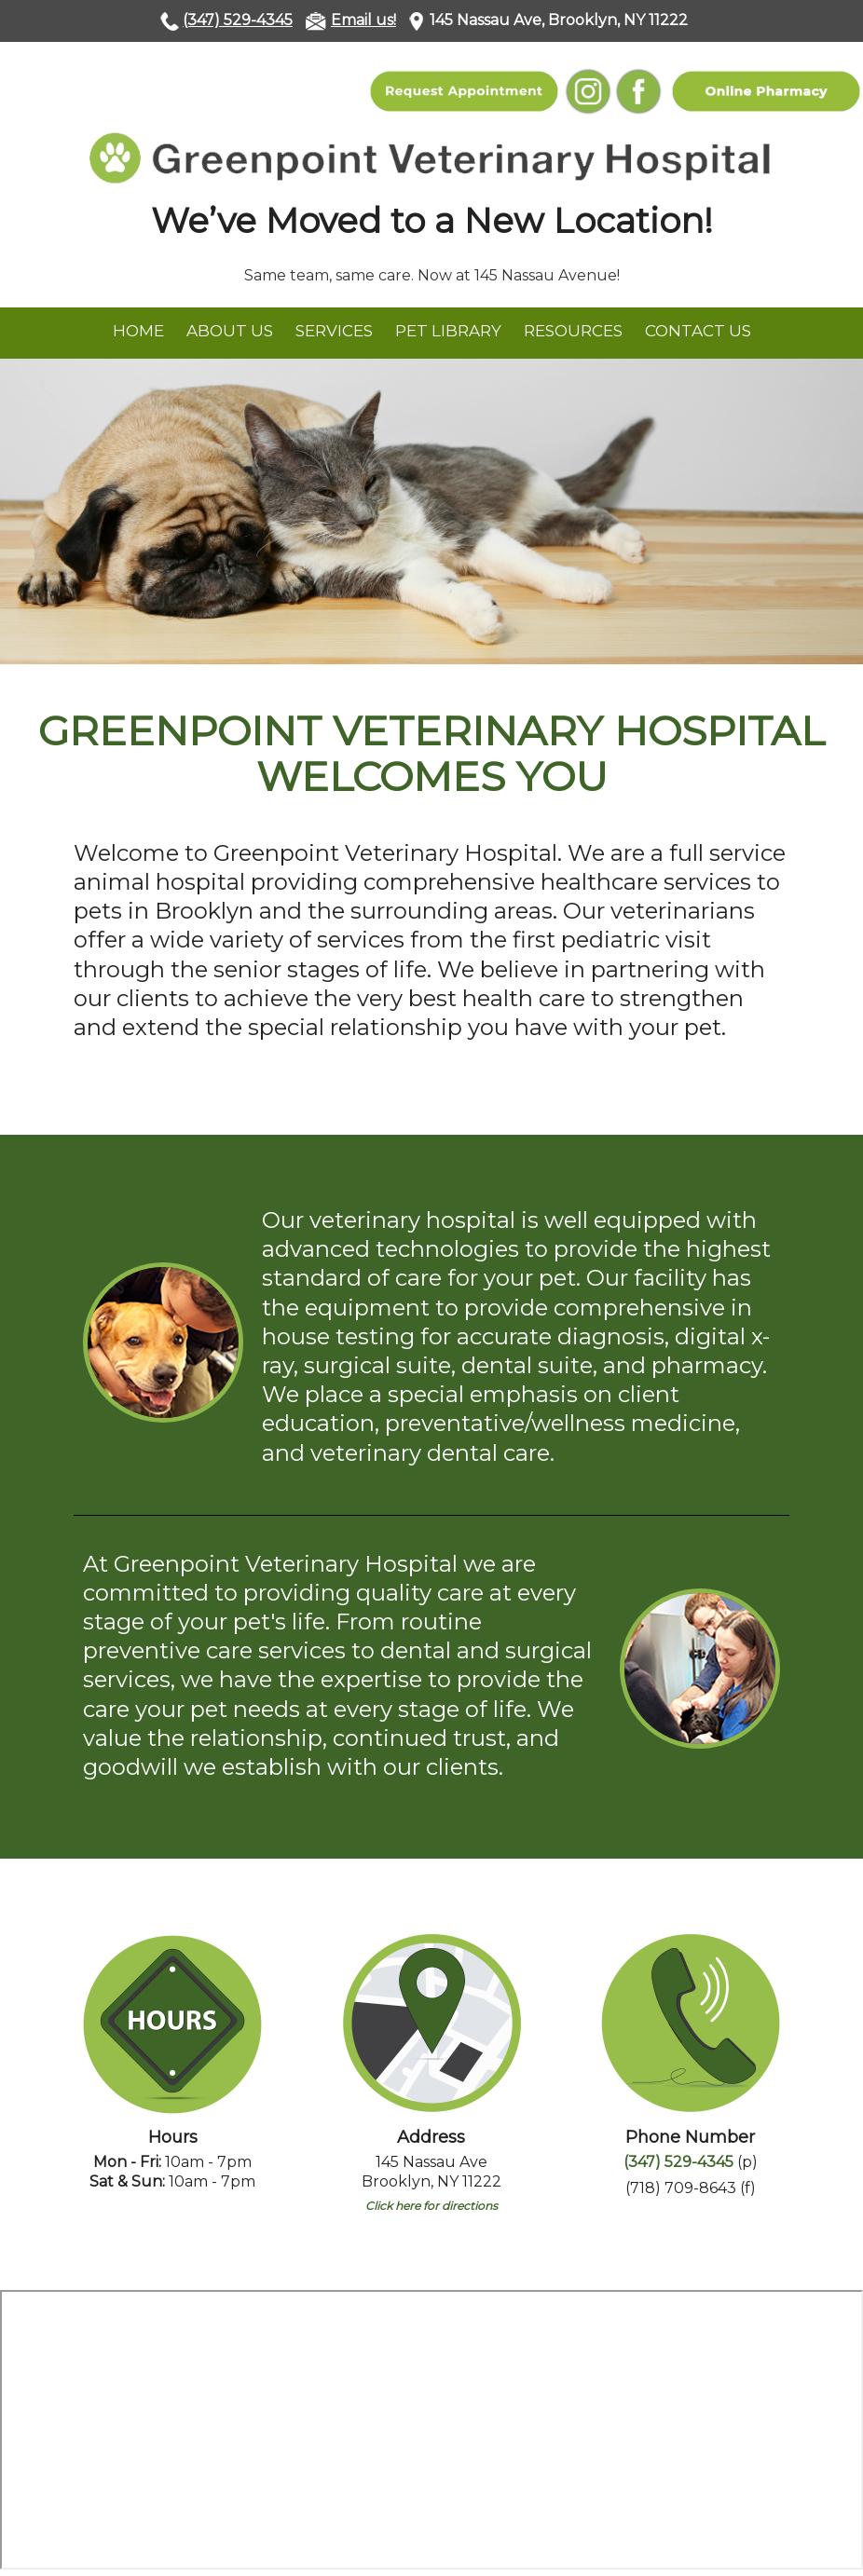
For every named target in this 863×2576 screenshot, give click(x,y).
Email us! (363, 20)
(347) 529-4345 (238, 20)
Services (334, 330)
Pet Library (448, 330)
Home (138, 330)
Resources (573, 330)
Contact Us (698, 330)
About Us (229, 330)
